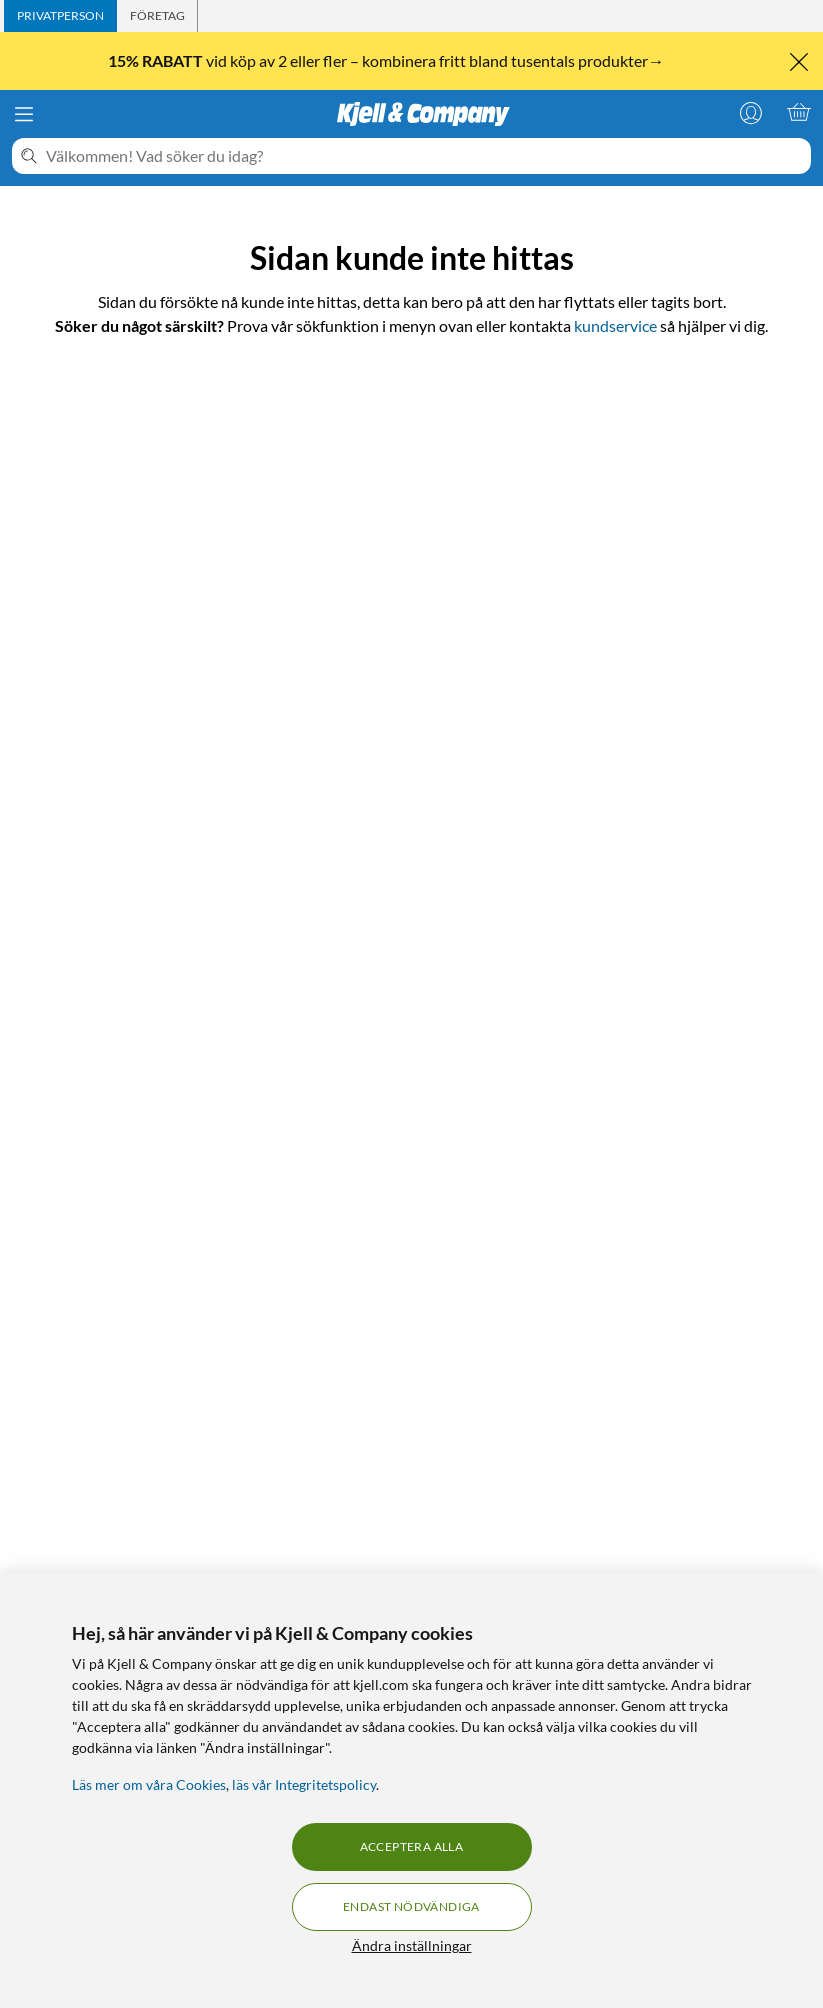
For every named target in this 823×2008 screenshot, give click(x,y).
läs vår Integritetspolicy (304, 1784)
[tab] (60, 16)
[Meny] (24, 114)
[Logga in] (751, 112)
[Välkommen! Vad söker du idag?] (424, 156)
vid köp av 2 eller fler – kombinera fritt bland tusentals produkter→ (387, 61)
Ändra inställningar (412, 1945)
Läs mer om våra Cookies (149, 1784)
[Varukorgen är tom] (799, 112)
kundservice (615, 325)
